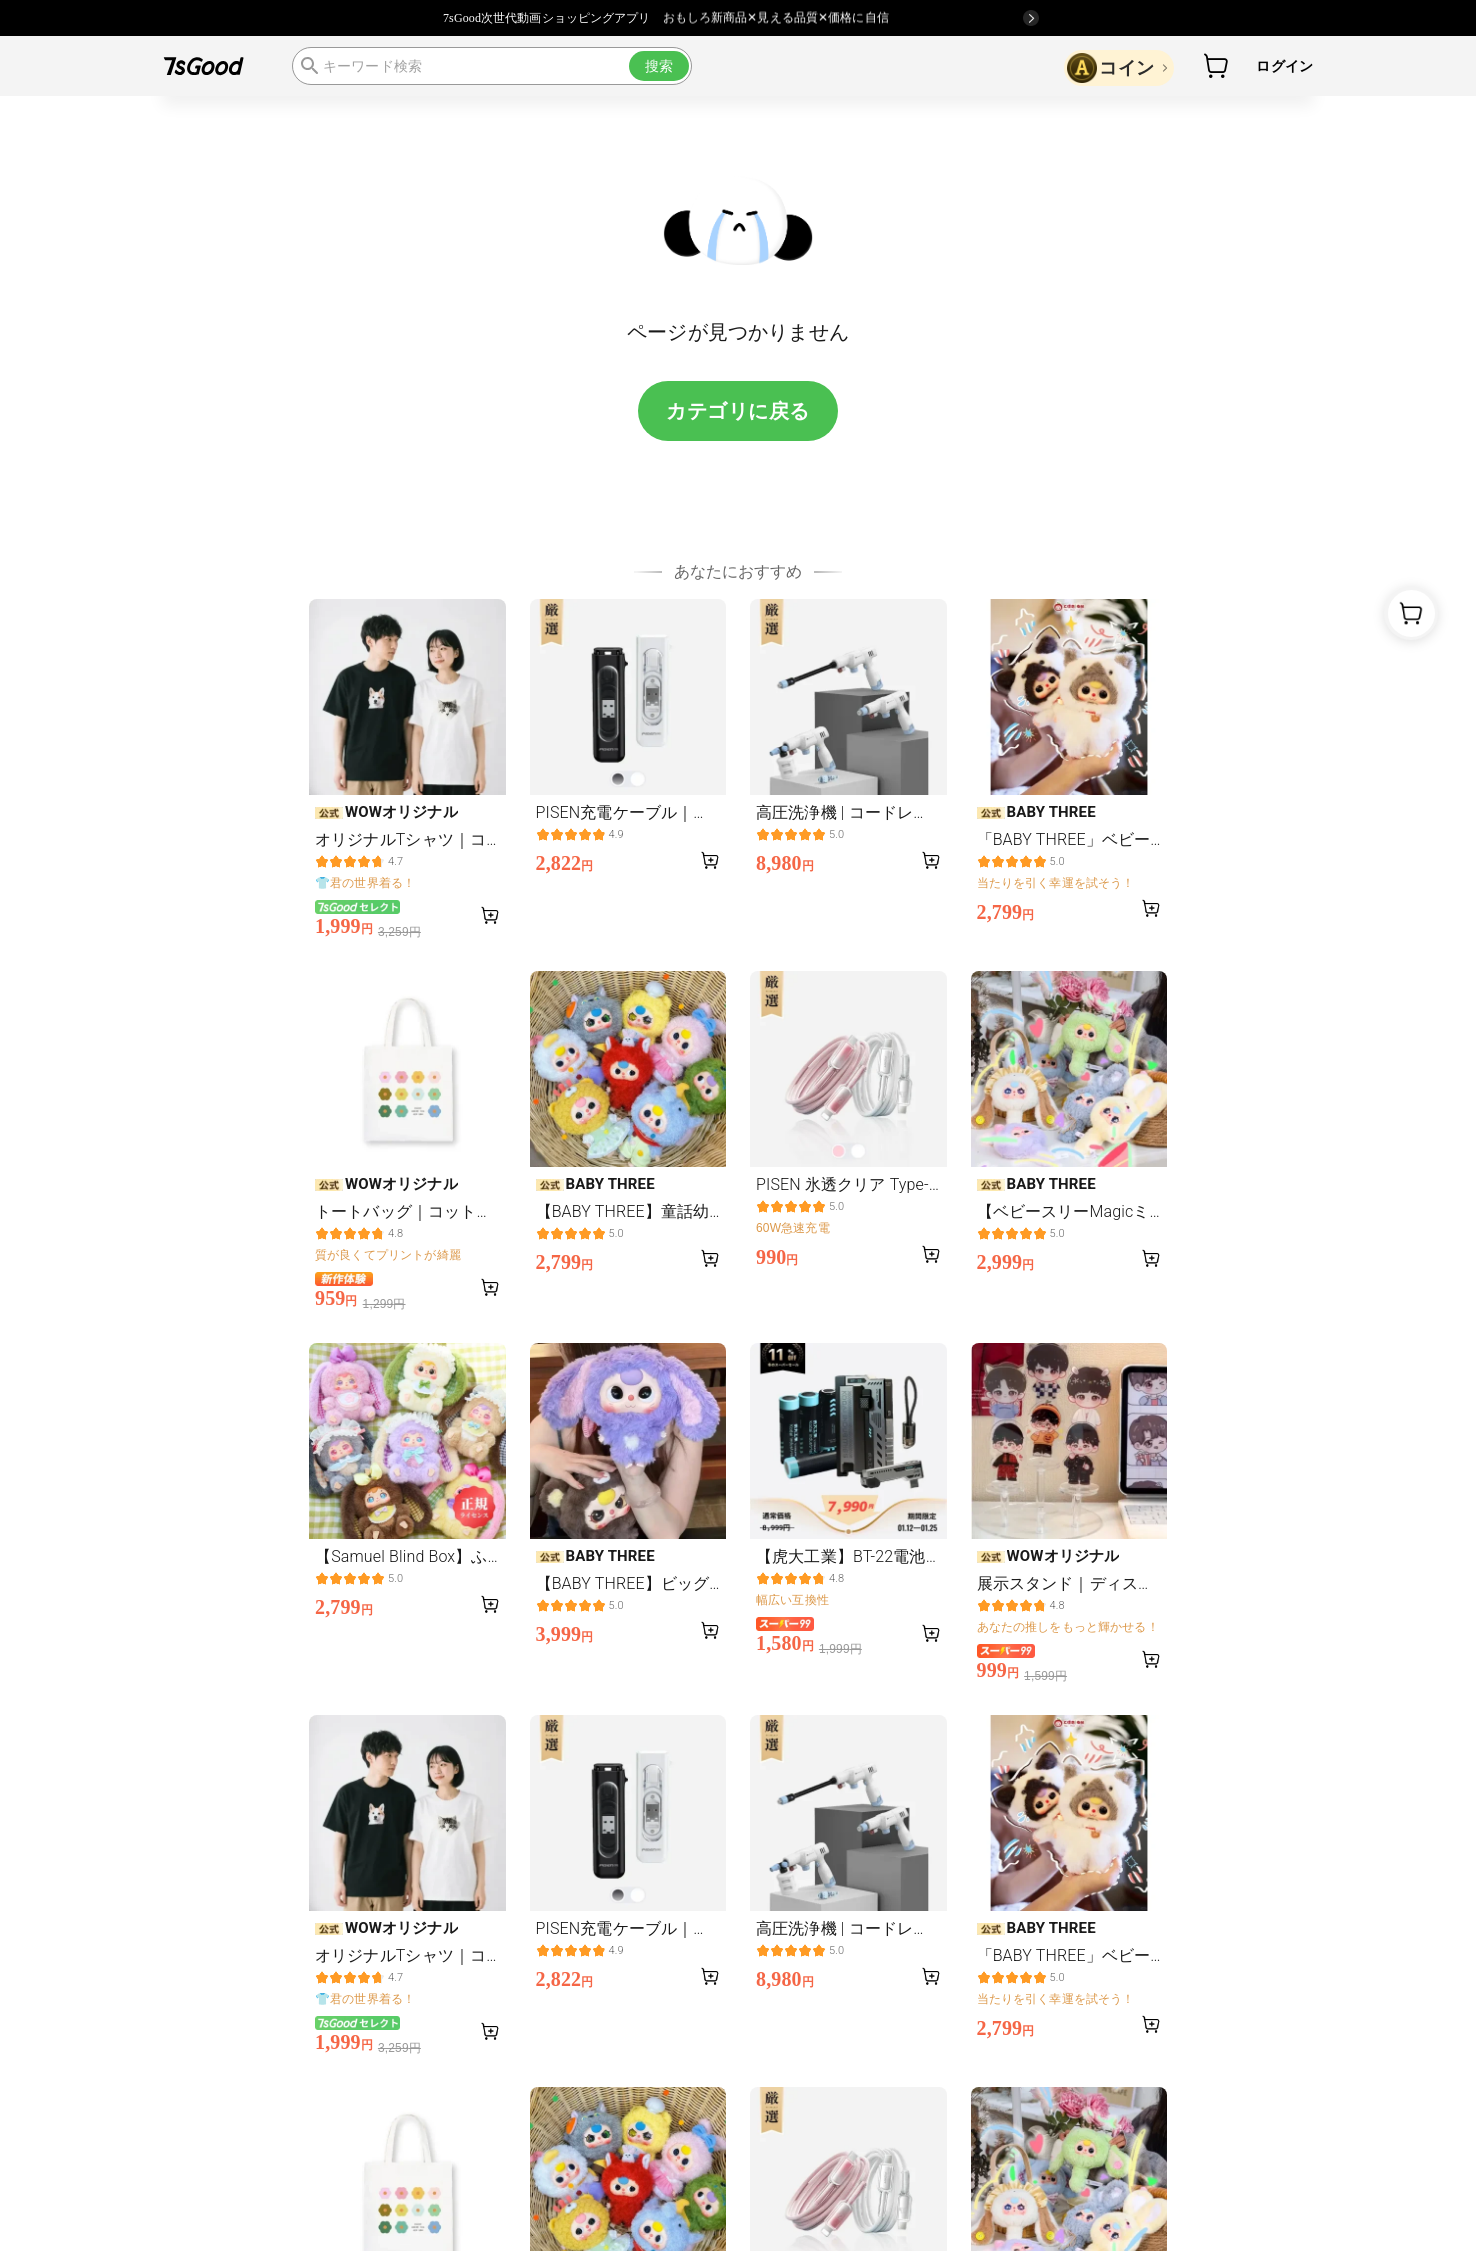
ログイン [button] (1284, 66)
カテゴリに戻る (738, 411)
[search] (492, 66)
